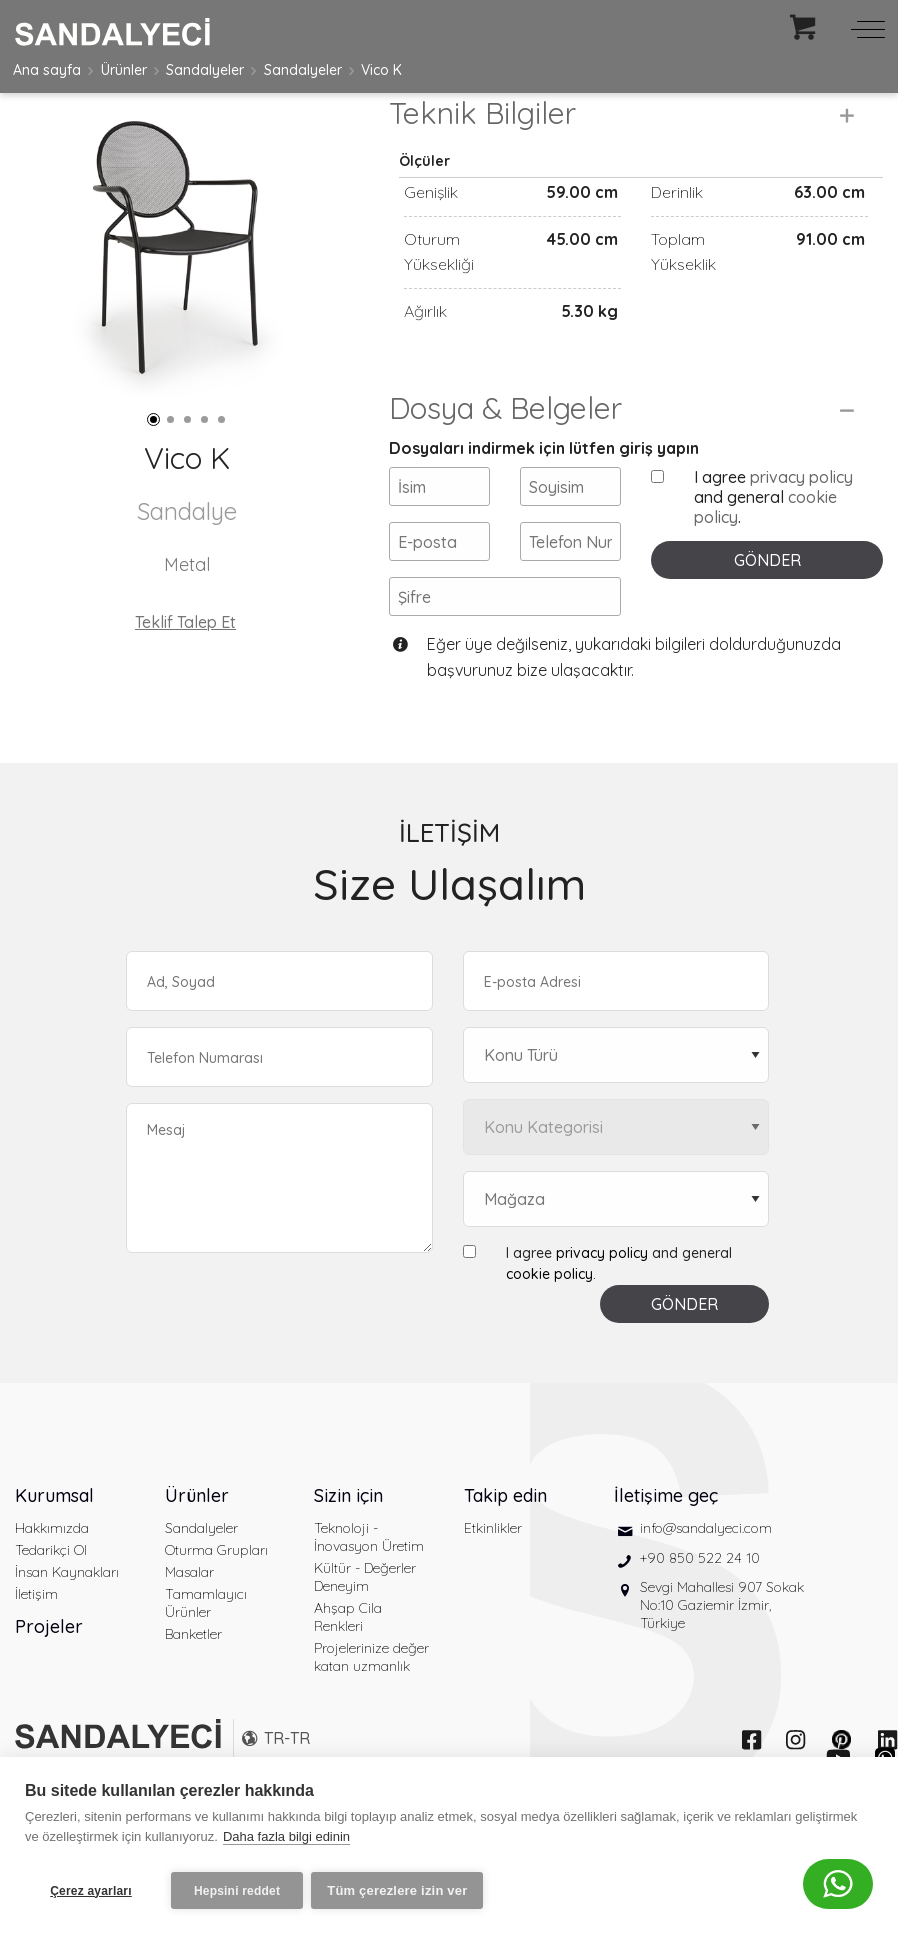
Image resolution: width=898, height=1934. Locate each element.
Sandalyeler (205, 70)
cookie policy (549, 1322)
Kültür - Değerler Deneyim (365, 1625)
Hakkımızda (52, 1576)
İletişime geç (666, 1543)
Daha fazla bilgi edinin (286, 1842)
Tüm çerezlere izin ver (403, 1890)
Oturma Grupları (216, 1598)
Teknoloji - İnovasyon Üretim (369, 1585)
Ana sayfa (47, 70)
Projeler (49, 1674)
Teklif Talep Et (185, 622)
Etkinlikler (493, 1576)
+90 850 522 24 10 (700, 1605)
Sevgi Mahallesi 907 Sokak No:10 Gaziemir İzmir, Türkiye (722, 1653)
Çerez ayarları (91, 1891)
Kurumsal (54, 1543)
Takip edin (505, 1543)
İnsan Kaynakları (67, 1620)
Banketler (193, 1682)
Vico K (381, 70)
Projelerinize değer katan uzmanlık (371, 1705)
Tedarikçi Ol (51, 1598)
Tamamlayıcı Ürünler (206, 1651)
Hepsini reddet (237, 1891)
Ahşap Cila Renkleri (348, 1665)
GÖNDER (767, 607)
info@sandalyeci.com (706, 1576)
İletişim (36, 1642)
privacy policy (801, 524)
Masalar (189, 1620)
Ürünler (124, 70)
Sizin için (348, 1543)
